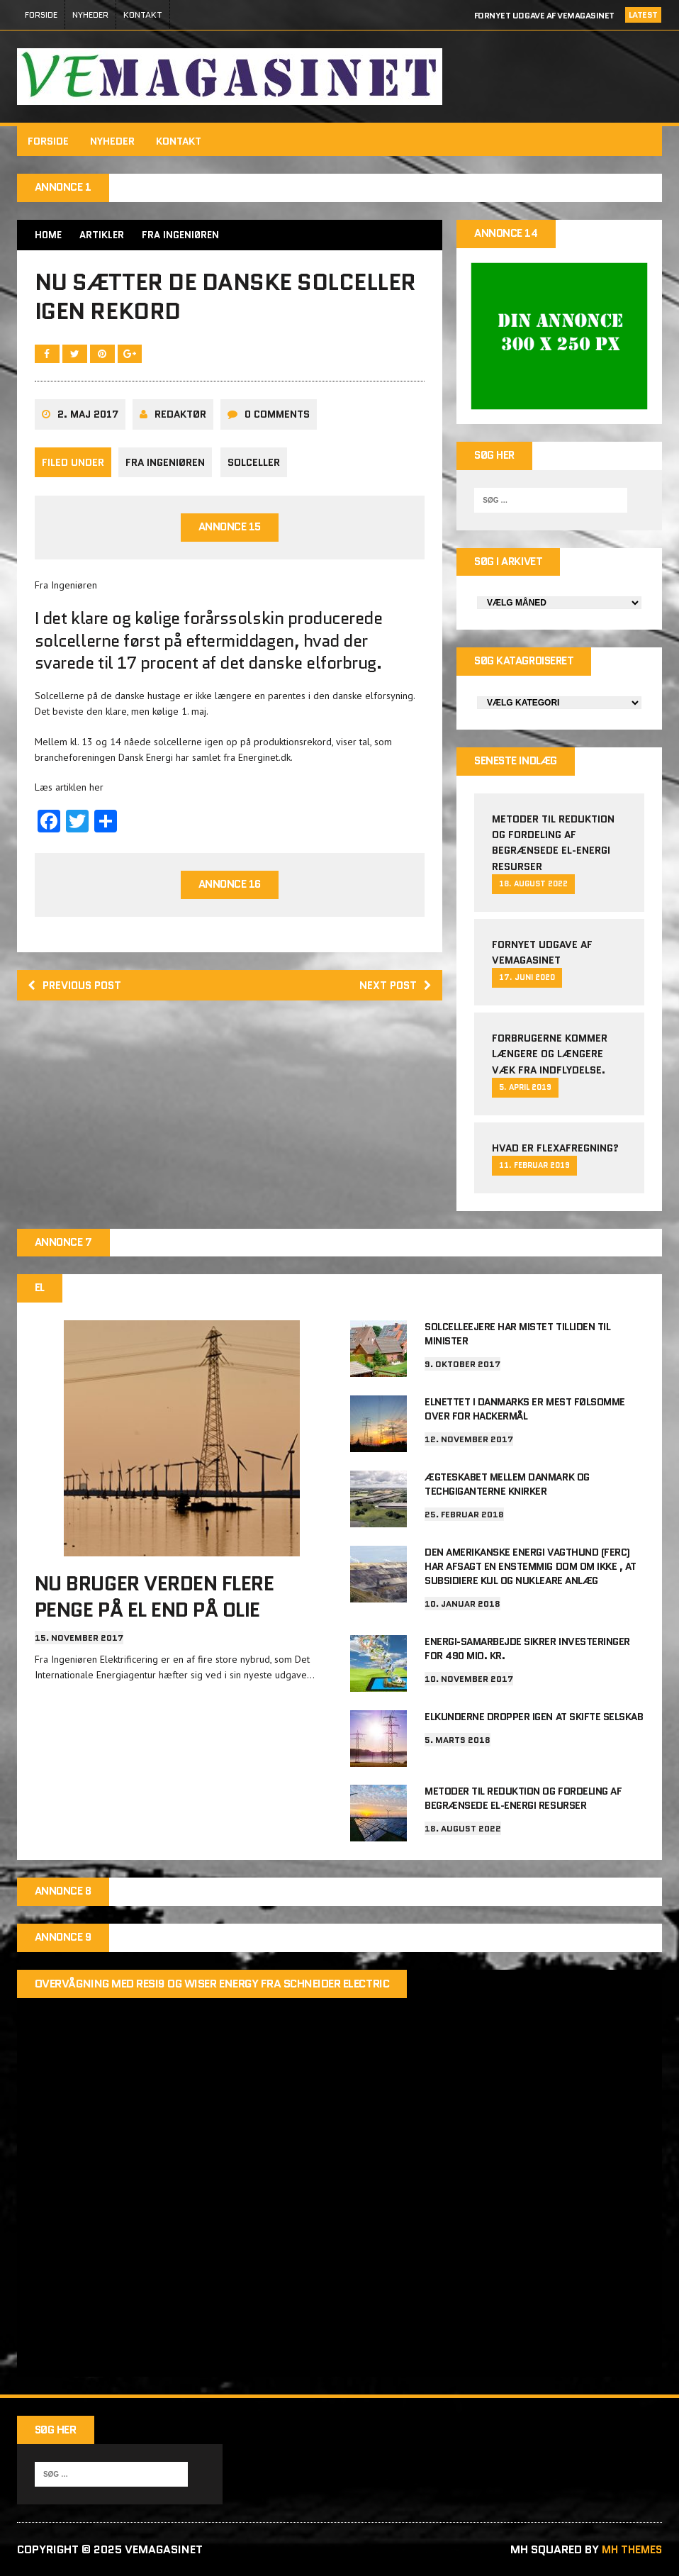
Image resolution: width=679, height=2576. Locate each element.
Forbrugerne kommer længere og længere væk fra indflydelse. (549, 1058)
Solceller (256, 470)
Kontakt (142, 15)
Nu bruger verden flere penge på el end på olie (154, 1602)
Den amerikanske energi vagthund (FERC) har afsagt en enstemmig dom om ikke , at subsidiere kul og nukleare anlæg (530, 1568)
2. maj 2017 (88, 423)
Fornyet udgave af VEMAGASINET (544, 15)
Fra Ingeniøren (166, 470)
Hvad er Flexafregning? (555, 1152)
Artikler (104, 235)
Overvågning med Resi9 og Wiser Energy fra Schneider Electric (212, 1983)
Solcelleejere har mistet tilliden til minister (517, 1338)
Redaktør (181, 423)
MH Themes (629, 2549)
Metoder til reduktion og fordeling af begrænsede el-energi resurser (523, 1796)
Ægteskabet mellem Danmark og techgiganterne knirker (507, 1487)
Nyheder (90, 15)
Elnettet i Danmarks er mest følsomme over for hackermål (525, 1413)
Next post (394, 994)
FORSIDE (41, 15)
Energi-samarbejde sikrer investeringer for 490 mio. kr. (527, 1647)
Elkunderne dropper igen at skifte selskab (534, 1716)
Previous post (78, 994)
